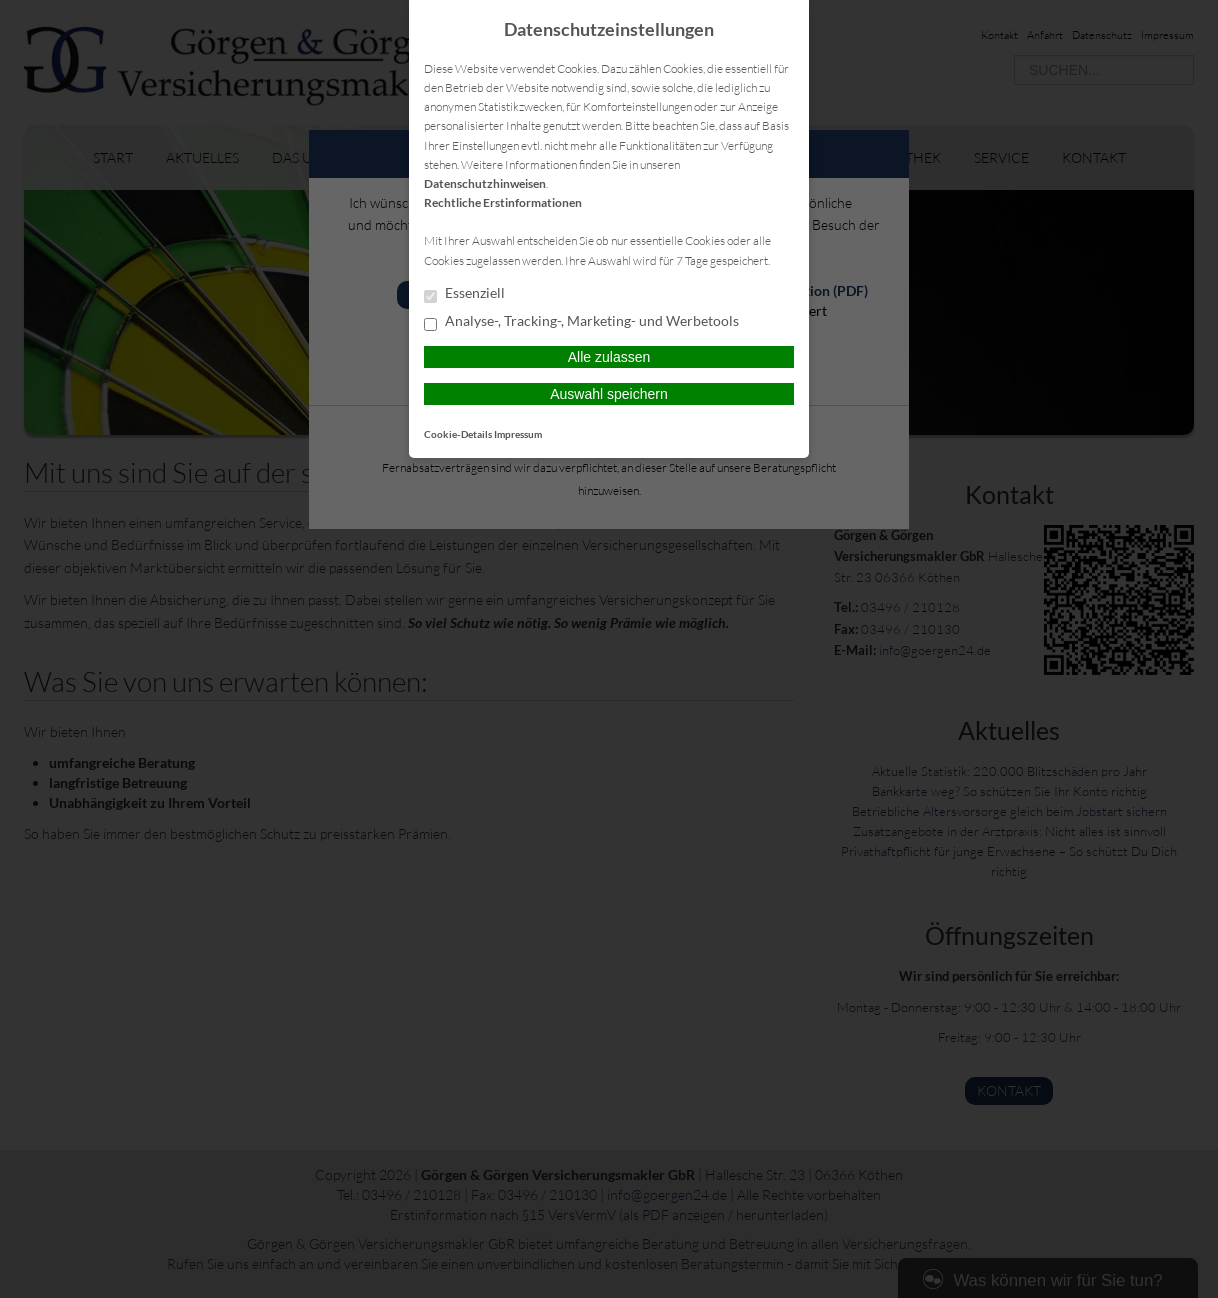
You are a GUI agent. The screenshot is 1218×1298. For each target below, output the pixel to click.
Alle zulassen (609, 357)
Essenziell (464, 294)
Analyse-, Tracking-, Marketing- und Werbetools (581, 322)
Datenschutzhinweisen (485, 183)
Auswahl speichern (609, 394)
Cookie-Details (458, 434)
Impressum (518, 434)
